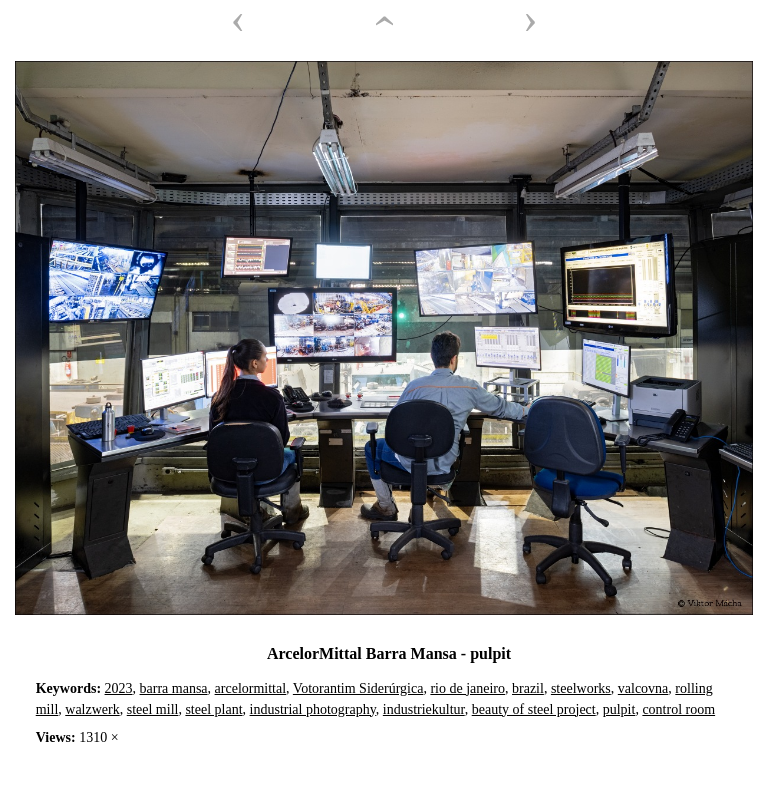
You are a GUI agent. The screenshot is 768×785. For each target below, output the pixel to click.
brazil (528, 688)
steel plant (213, 709)
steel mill (153, 709)
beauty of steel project (534, 709)
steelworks (581, 688)
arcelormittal (251, 688)
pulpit (619, 709)
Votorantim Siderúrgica (358, 688)
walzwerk (92, 709)
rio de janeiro (467, 688)
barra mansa (174, 688)
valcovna (643, 688)
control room (678, 709)
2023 (119, 688)
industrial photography (313, 709)
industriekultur (424, 709)
